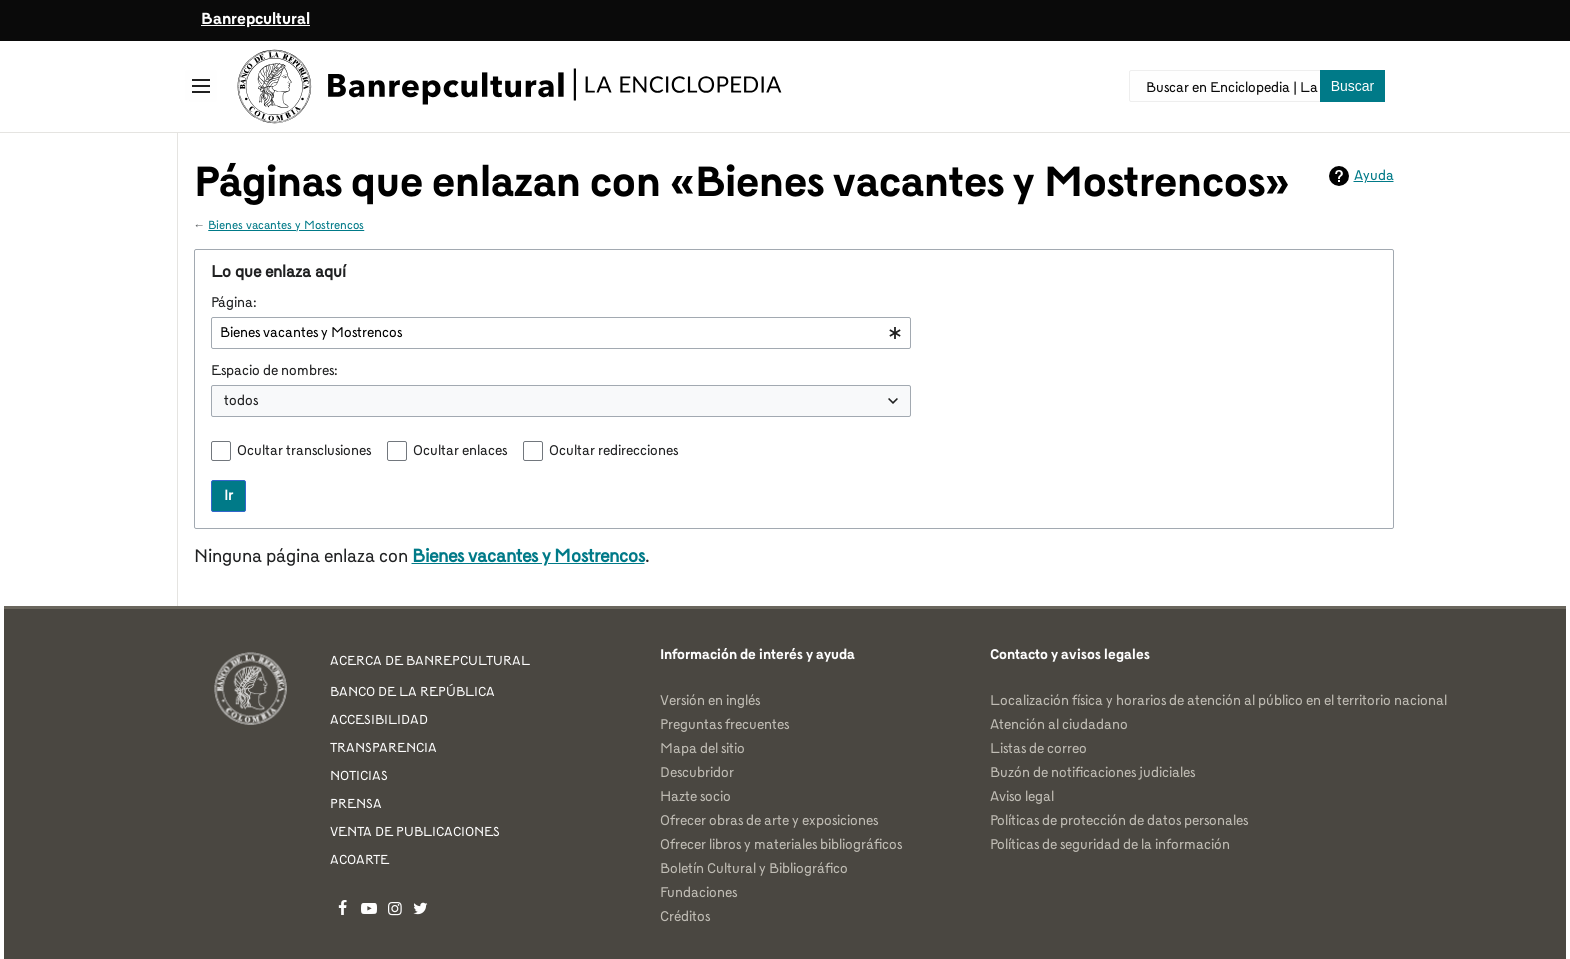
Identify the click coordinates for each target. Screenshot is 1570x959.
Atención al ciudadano (1059, 725)
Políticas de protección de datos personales (1119, 821)
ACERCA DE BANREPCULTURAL (430, 661)
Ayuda (1374, 176)
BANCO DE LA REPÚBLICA (412, 692)
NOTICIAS (359, 776)
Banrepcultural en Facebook (343, 908)
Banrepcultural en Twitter (421, 908)
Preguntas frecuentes (724, 725)
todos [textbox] (241, 401)
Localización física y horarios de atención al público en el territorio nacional (1218, 701)
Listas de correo (1038, 749)
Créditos (685, 917)
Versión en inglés (710, 701)
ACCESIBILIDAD (379, 720)
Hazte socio (695, 797)
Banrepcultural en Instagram (395, 908)
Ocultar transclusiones (304, 451)
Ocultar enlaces (460, 451)
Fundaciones (698, 893)
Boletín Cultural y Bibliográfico (754, 869)
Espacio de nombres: (274, 371)
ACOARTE (359, 860)
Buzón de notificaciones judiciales (1092, 773)
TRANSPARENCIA (383, 748)
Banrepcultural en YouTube (369, 908)
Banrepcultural (255, 20)
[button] (201, 86)
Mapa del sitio (702, 749)
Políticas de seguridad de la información (1110, 845)
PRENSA (356, 804)
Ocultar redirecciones (613, 451)
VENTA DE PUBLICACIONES (415, 832)
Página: (234, 303)
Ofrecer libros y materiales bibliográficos (781, 845)
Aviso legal (1022, 797)
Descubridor (697, 773)
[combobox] (561, 333)
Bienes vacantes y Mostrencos (286, 226)
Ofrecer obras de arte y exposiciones (769, 821)
